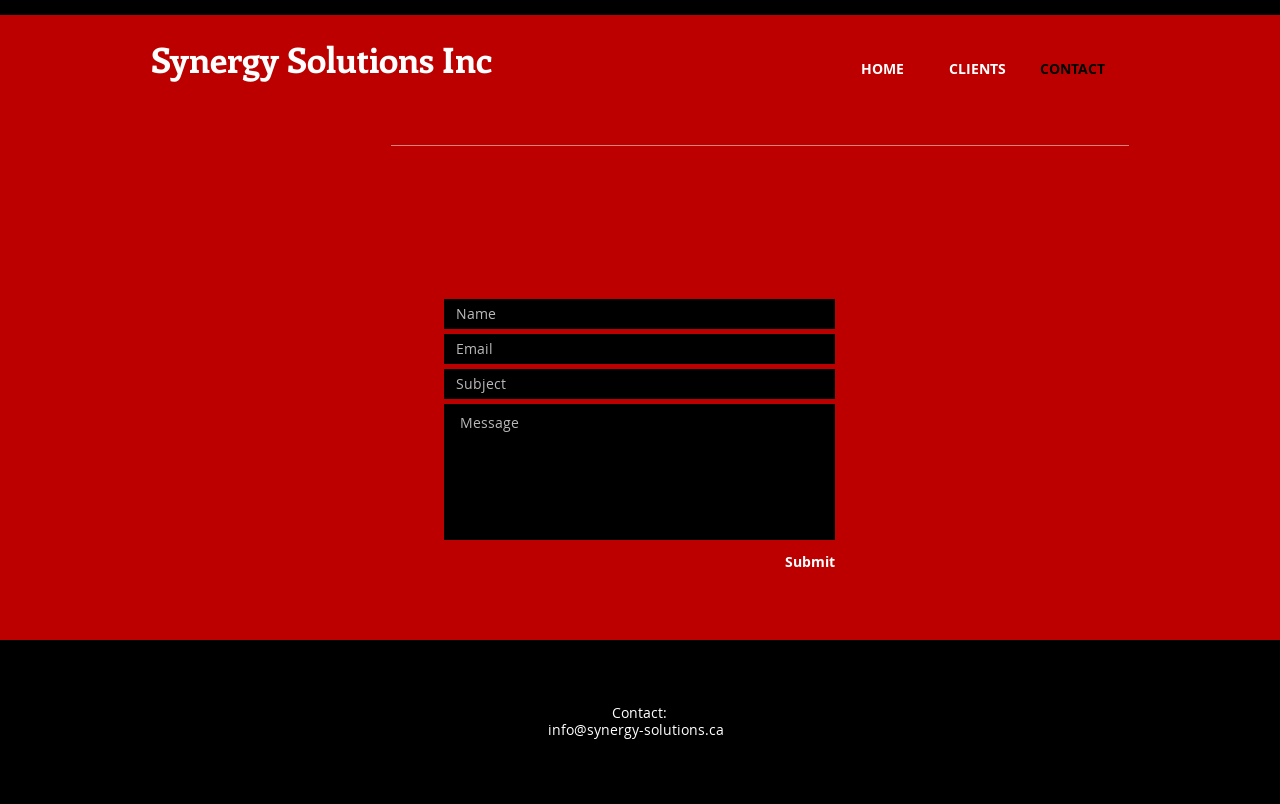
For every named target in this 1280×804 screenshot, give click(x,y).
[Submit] (760, 562)
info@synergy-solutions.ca (636, 729)
